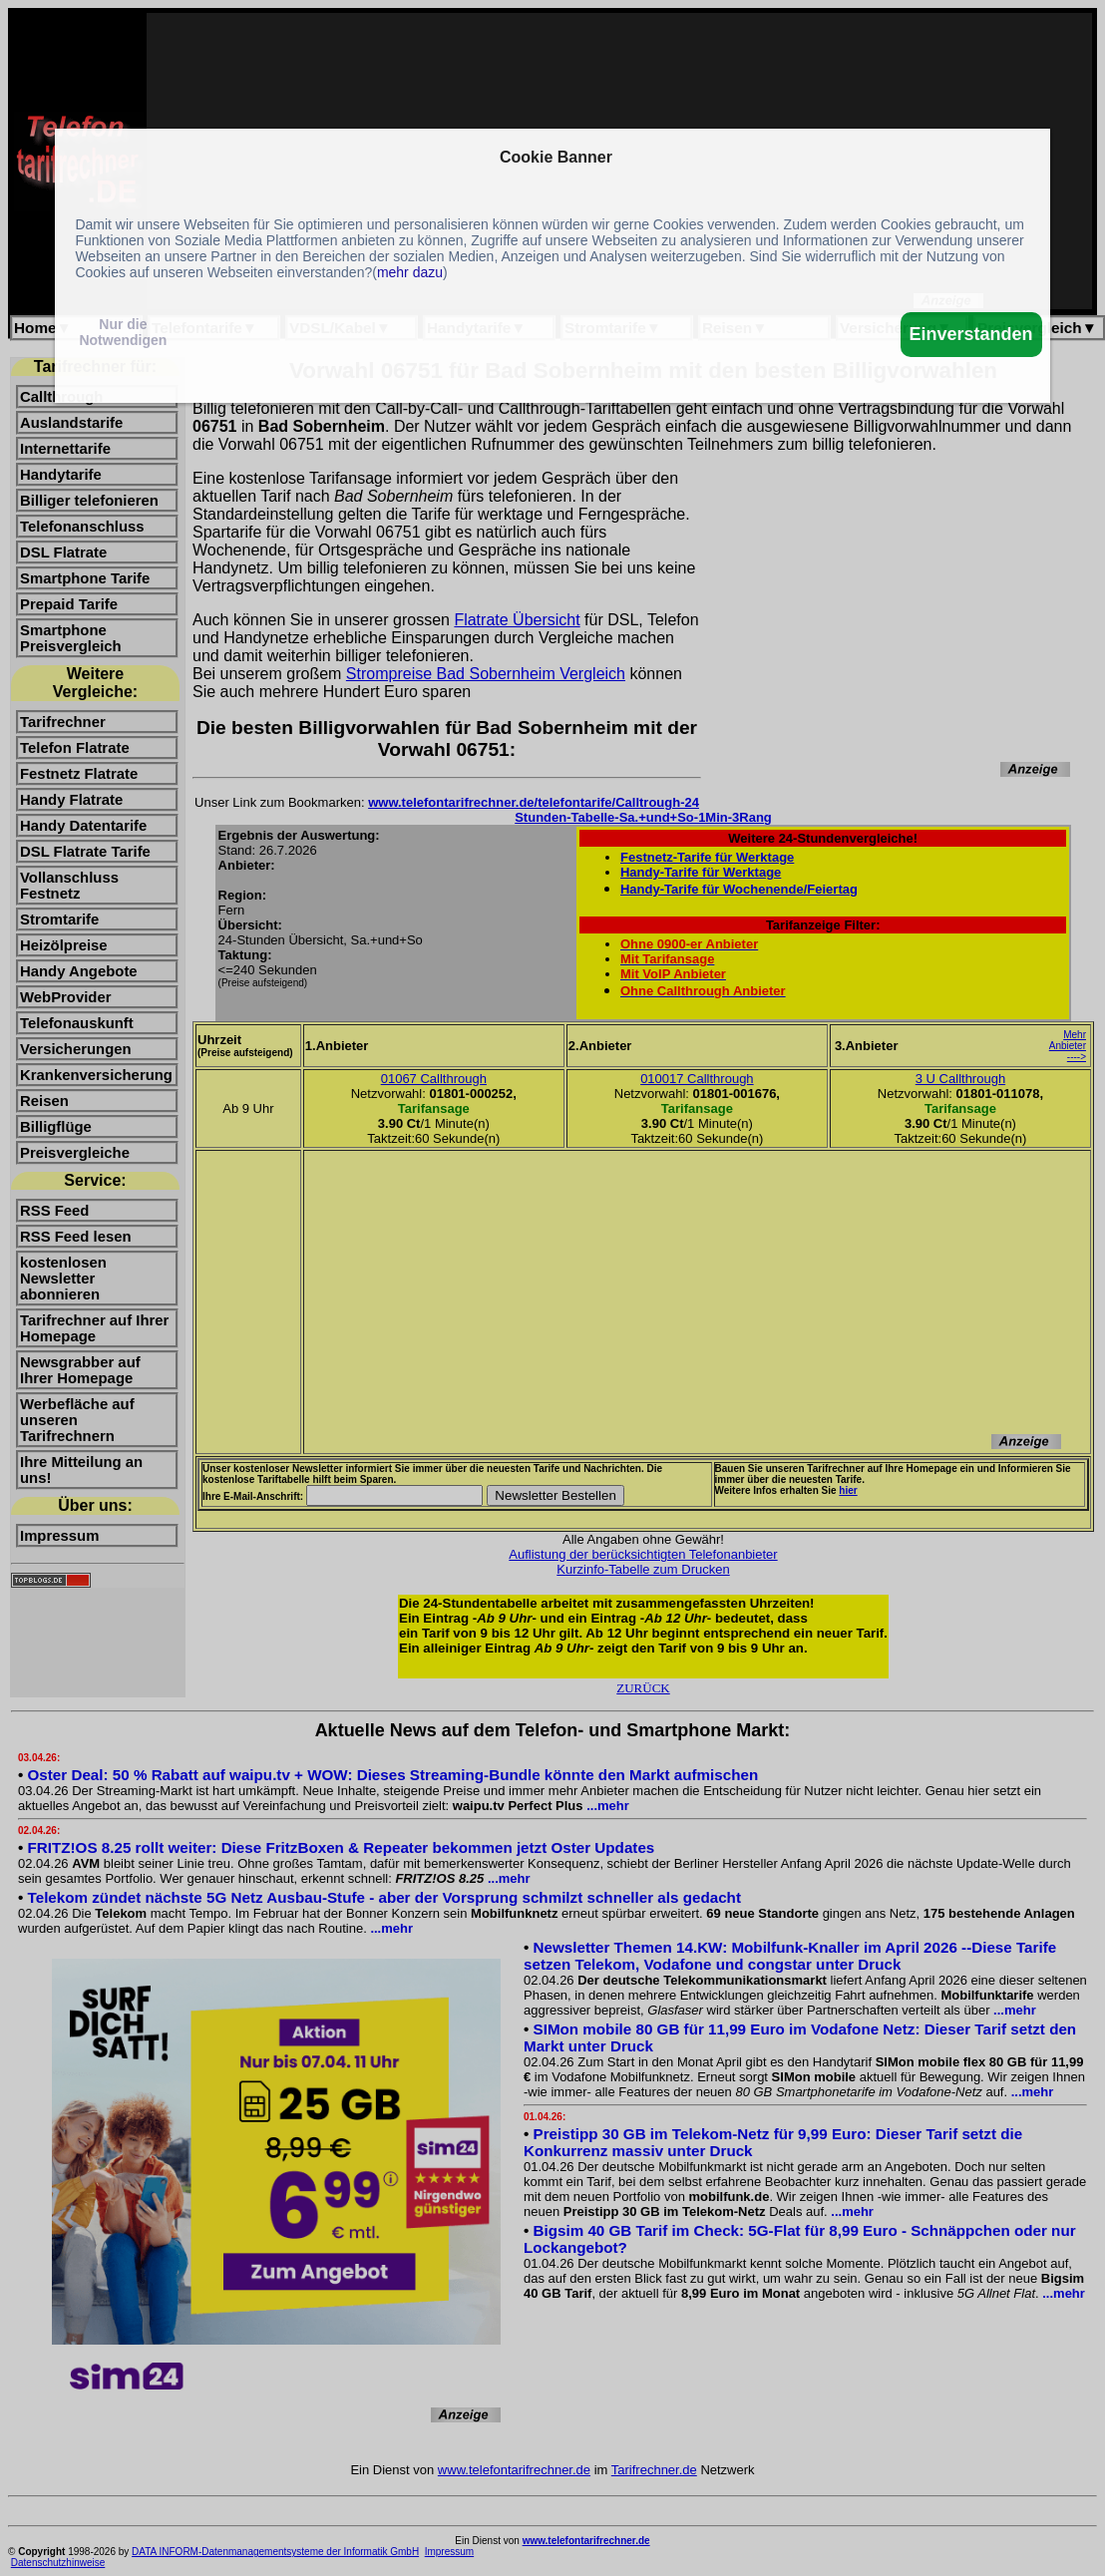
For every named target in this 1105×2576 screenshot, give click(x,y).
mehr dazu (410, 272)
